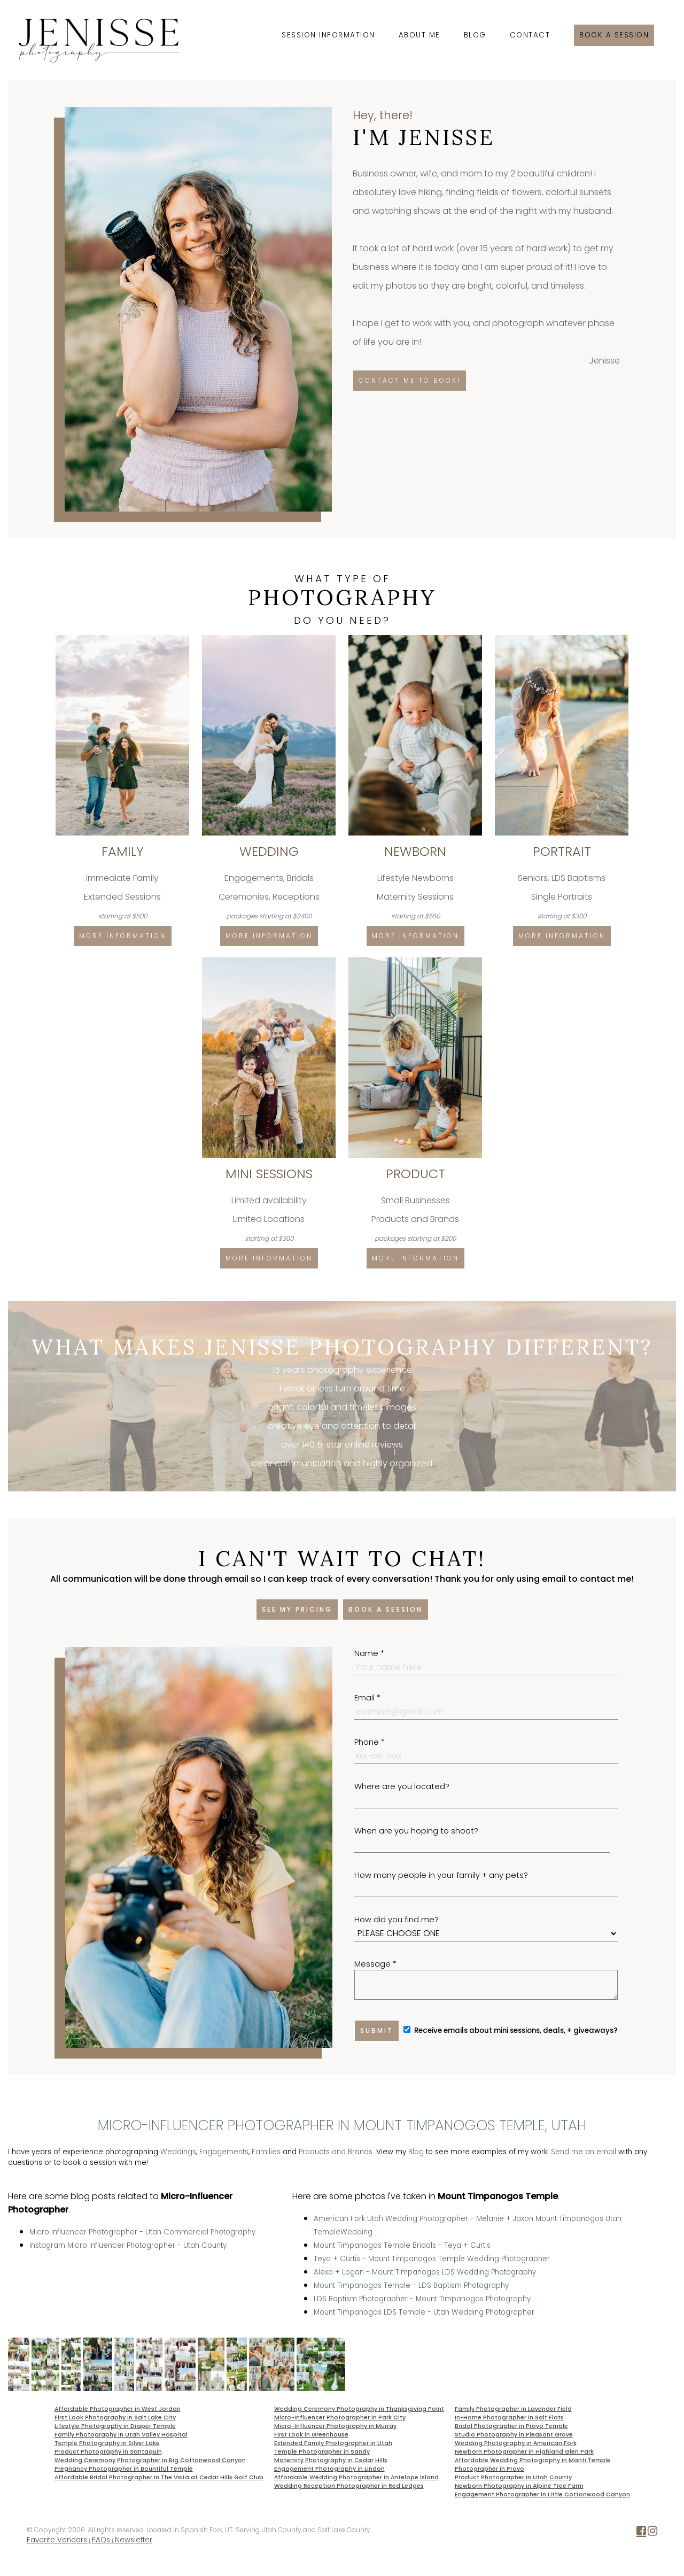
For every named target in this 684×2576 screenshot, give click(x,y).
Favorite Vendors (57, 2540)
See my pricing (297, 1609)
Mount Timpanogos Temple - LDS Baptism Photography (411, 2285)
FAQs (101, 2540)
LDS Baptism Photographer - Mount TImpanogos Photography (422, 2299)
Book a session (614, 35)
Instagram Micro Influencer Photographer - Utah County (128, 2245)
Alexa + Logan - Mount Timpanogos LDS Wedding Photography (425, 2272)
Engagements (223, 2152)
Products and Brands (335, 2152)
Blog (475, 35)
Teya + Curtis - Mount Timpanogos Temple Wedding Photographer (432, 2259)
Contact (530, 35)
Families (266, 2152)
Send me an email (583, 2152)
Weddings (178, 2152)
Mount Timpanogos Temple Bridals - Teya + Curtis (402, 2245)
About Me (419, 35)
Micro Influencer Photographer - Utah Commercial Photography (142, 2232)
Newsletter (133, 2540)
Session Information (328, 35)
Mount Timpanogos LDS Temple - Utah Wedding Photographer (424, 2312)
